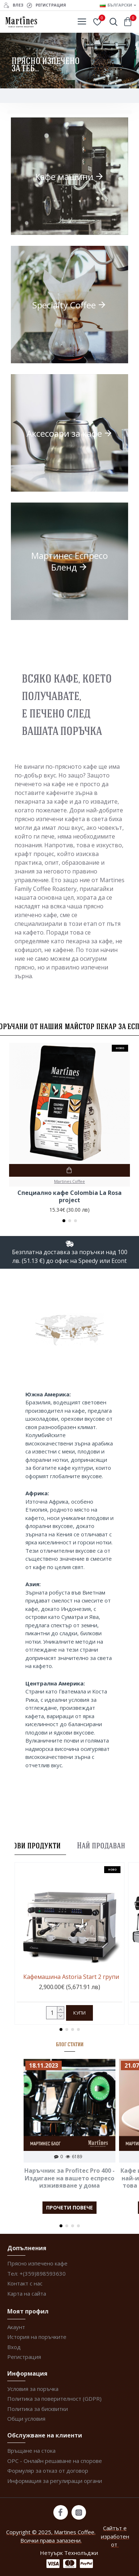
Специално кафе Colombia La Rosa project (69, 1196)
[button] (63, 1220)
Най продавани (103, 1845)
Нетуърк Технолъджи (69, 2552)
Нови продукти (34, 1845)
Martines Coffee (69, 1181)
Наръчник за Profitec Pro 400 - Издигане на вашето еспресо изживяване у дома (69, 2178)
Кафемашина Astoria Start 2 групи (71, 1977)
